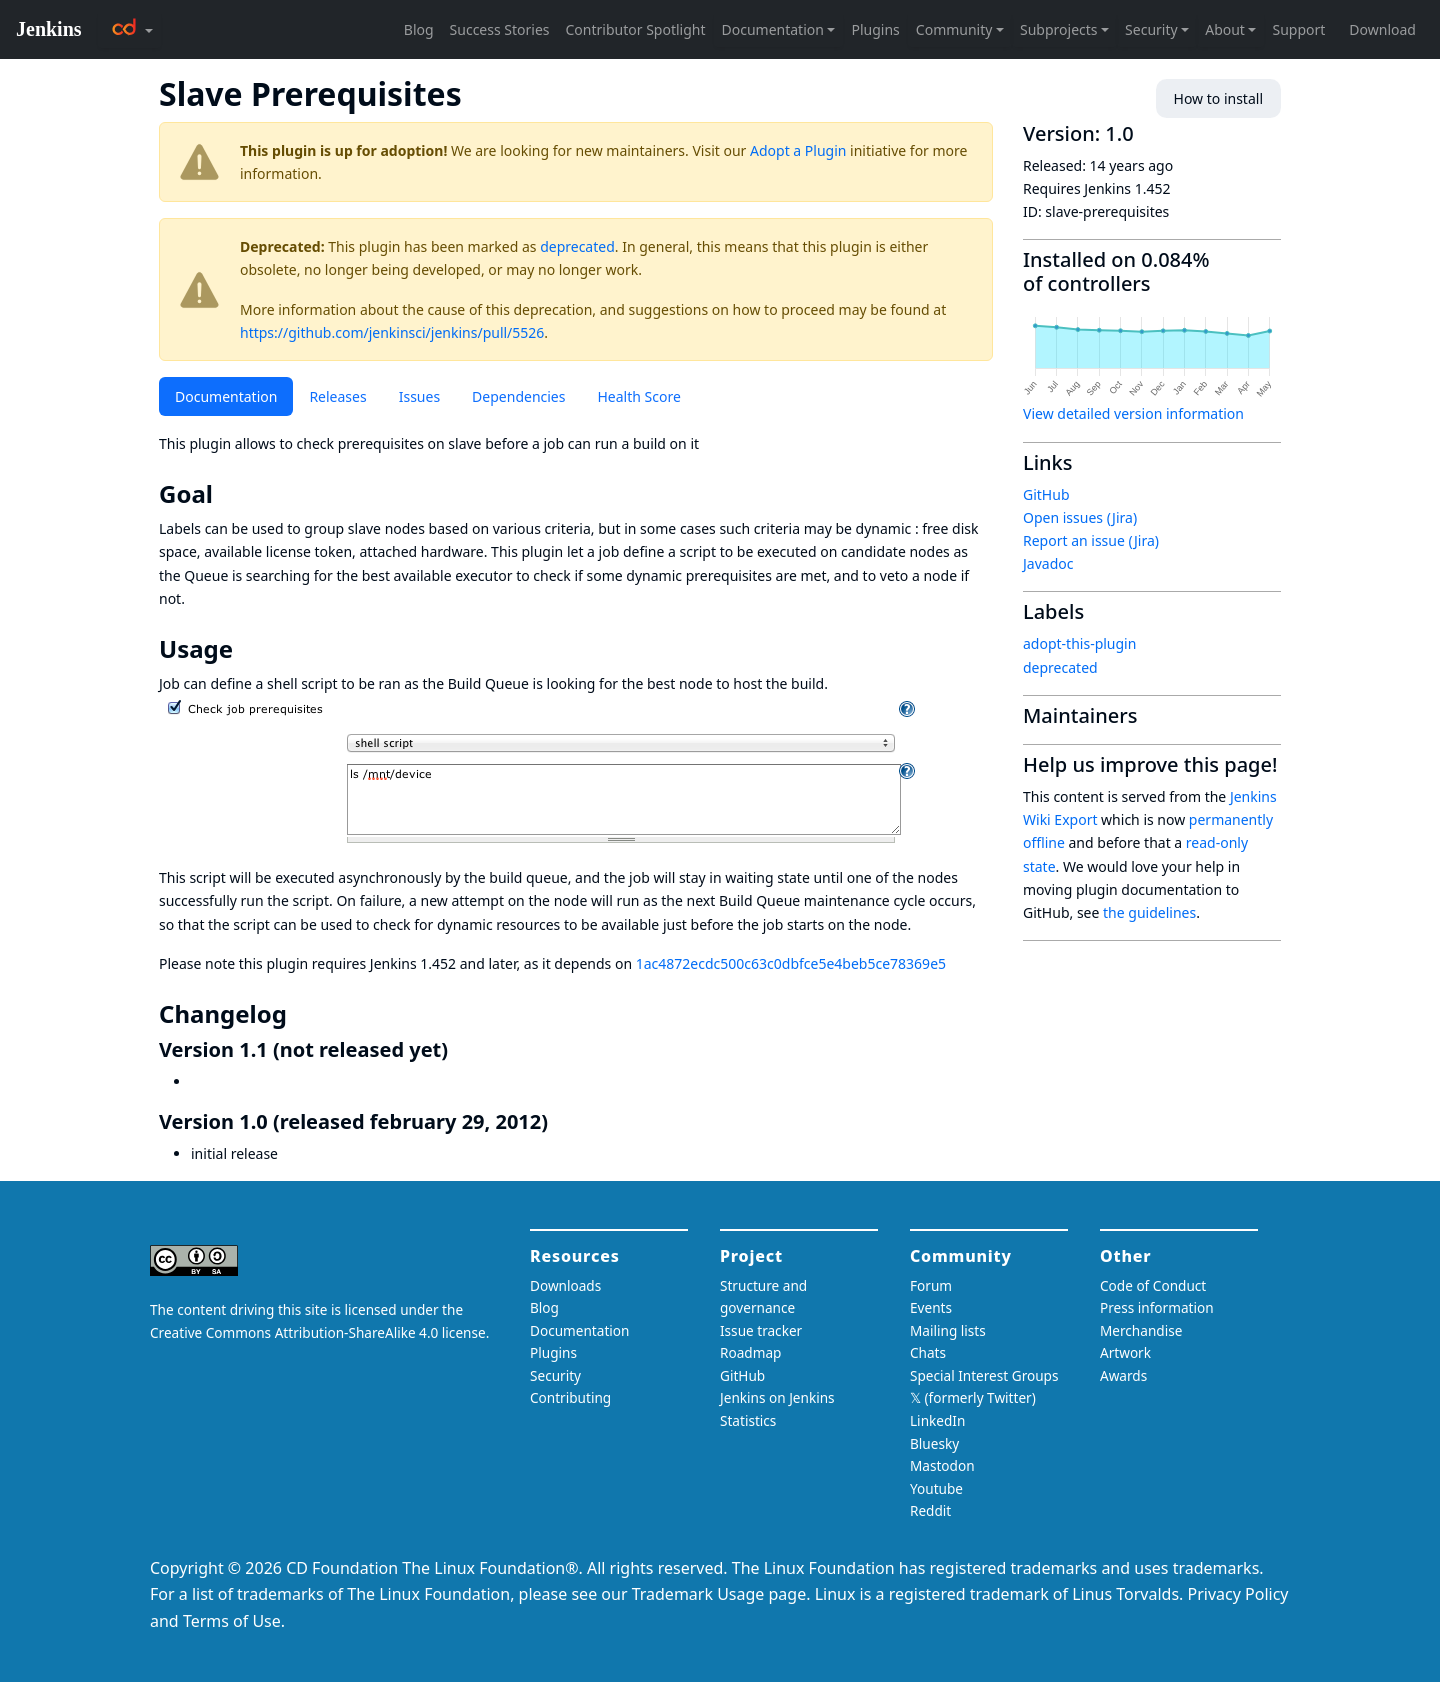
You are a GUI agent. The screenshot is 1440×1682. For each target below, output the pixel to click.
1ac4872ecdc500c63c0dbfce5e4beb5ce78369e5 (791, 963)
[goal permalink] (227, 494)
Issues (419, 396)
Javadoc (1048, 563)
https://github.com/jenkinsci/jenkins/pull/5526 (392, 332)
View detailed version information (1133, 413)
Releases (337, 396)
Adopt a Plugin (798, 150)
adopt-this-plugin (1079, 643)
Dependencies (518, 396)
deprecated (577, 246)
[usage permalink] (247, 649)
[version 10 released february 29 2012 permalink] (560, 1121)
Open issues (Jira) (1080, 517)
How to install (1218, 98)
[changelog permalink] (301, 1014)
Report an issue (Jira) (1091, 540)
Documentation (226, 396)
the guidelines (1149, 912)
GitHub (1046, 494)
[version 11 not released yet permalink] (460, 1049)
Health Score (638, 396)
